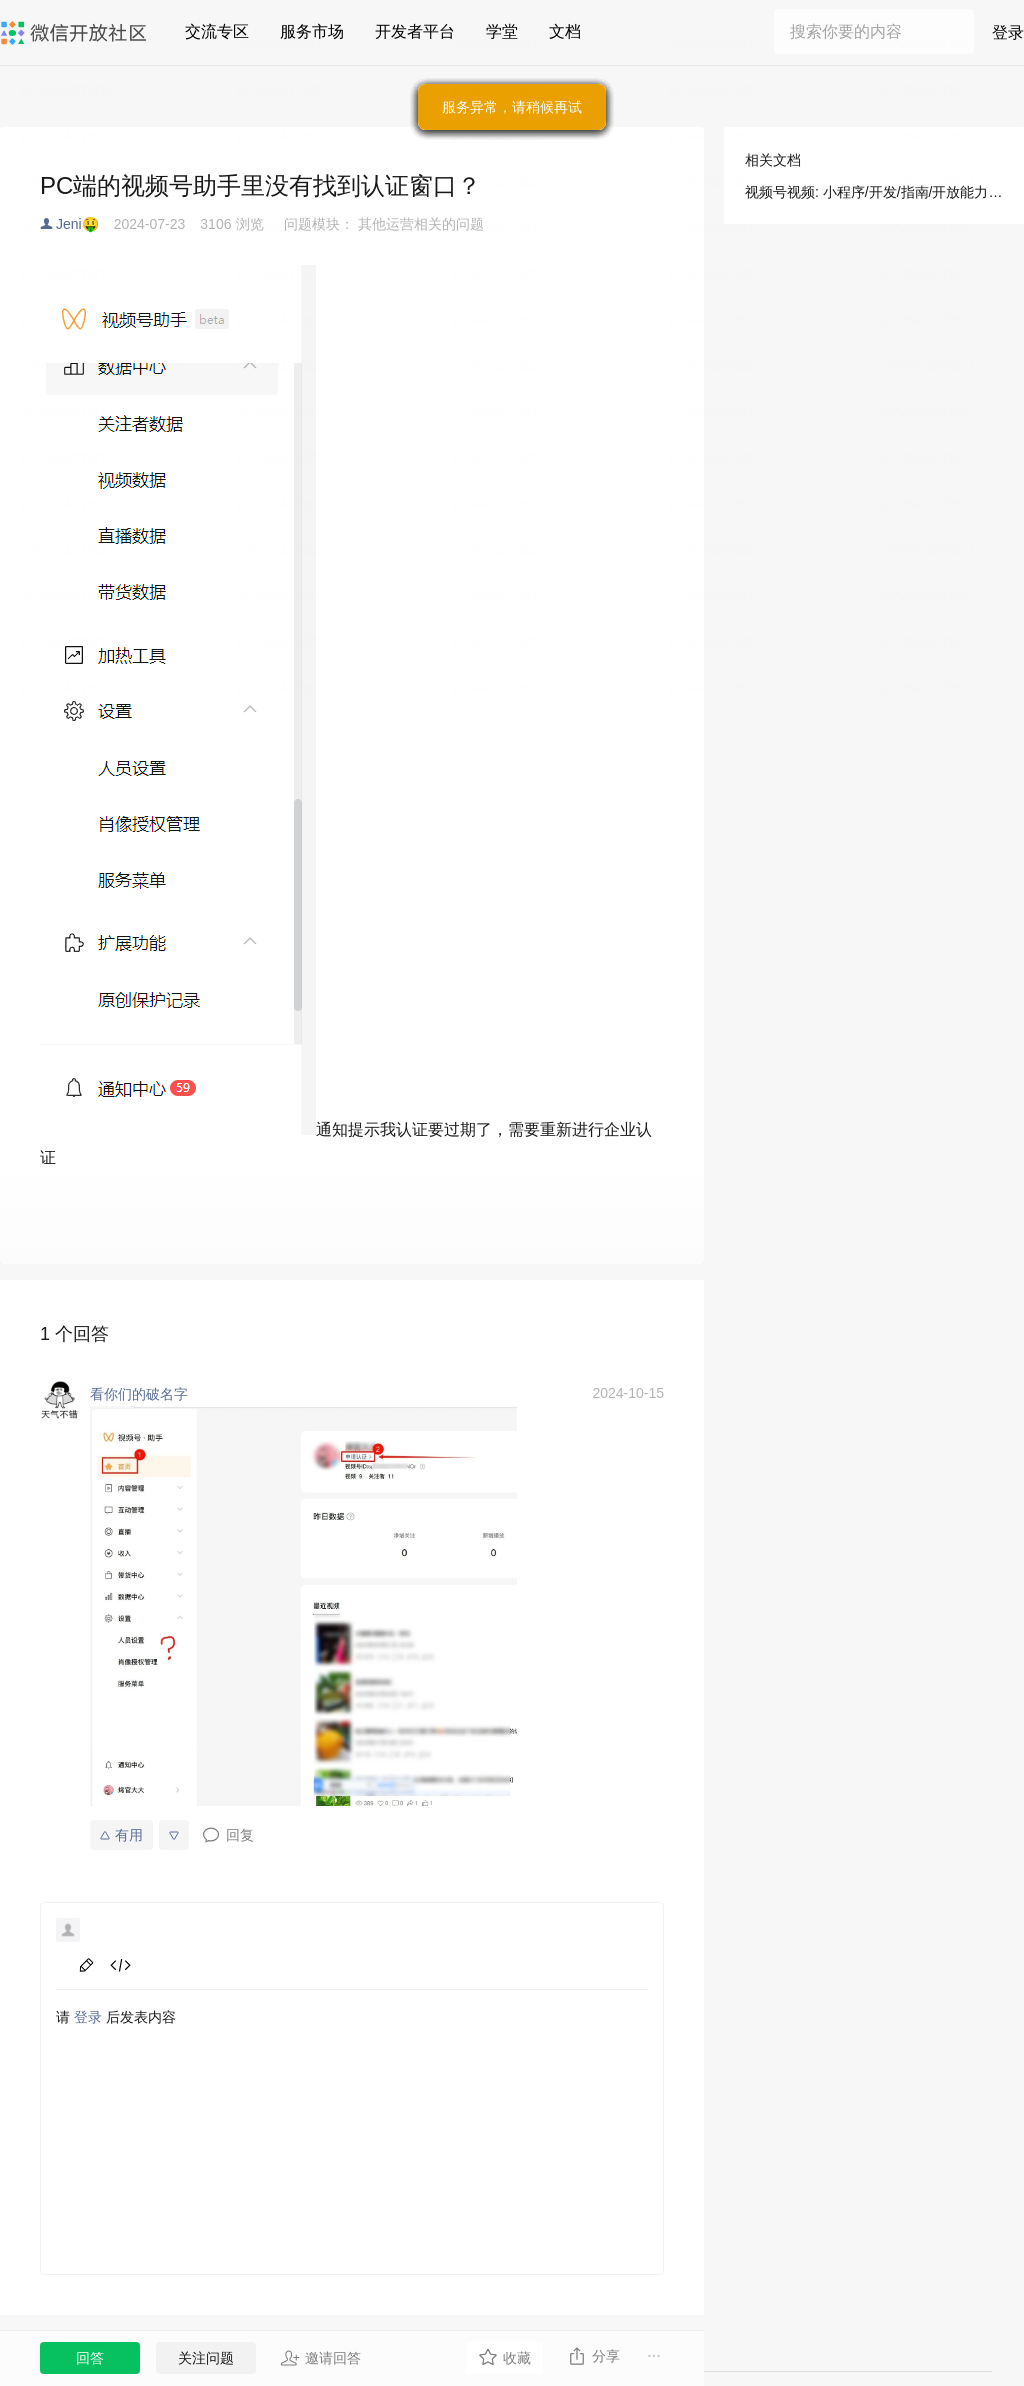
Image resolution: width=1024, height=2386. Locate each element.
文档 (565, 31)
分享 (593, 2356)
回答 (90, 2358)
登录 (1008, 32)
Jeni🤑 (77, 224)
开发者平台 (415, 31)
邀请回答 (320, 2358)
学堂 (502, 31)
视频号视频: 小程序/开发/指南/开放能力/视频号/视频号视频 (874, 192)
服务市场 (312, 31)
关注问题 (206, 2358)
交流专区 (217, 31)
